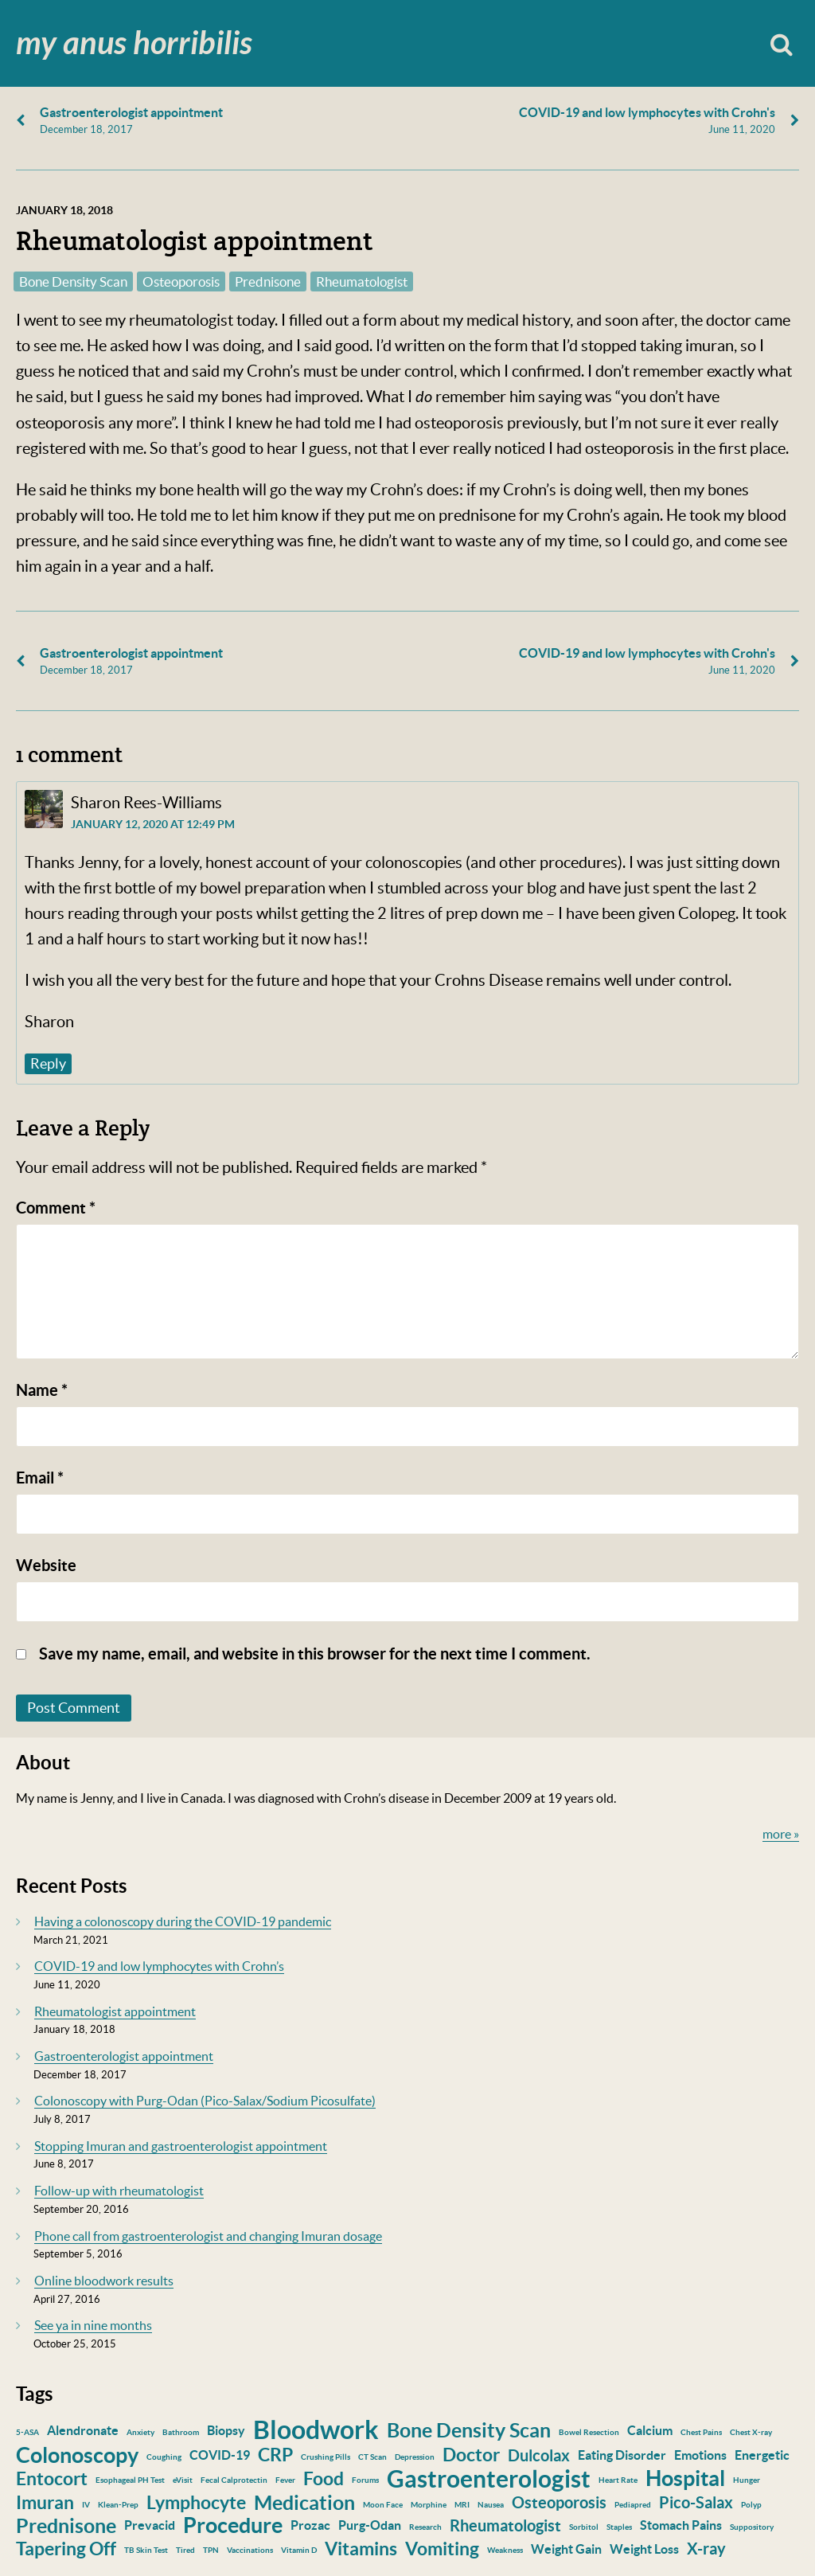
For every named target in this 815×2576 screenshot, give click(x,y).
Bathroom (180, 2432)
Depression (415, 2457)
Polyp (751, 2504)
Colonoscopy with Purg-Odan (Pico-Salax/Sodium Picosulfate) (205, 2100)
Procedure (233, 2525)
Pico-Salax (696, 2502)
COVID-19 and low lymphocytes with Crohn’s (159, 1966)
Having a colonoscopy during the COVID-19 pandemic (182, 1921)
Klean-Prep (118, 2504)
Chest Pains (701, 2432)
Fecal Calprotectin (234, 2480)
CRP (275, 2454)
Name (42, 1390)
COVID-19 (219, 2455)
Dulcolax (539, 2455)
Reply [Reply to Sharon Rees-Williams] (48, 1063)
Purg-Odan (369, 2525)
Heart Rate (618, 2480)
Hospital (685, 2478)
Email (40, 1477)
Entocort (52, 2478)
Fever (285, 2480)
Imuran (45, 2502)
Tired (185, 2550)
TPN (211, 2550)
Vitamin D (299, 2550)
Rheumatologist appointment (115, 2011)
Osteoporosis (181, 281)
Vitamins (361, 2548)
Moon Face (383, 2504)
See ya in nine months (93, 2325)
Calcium (650, 2430)
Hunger (746, 2480)
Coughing (163, 2457)
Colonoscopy (77, 2455)
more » (780, 1834)
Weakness (505, 2550)
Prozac (310, 2525)
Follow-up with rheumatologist (119, 2190)
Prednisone (268, 281)
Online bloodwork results (104, 2280)
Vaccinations (250, 2550)
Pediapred (632, 2504)
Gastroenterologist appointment (123, 2056)
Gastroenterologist (489, 2478)
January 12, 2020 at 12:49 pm (153, 824)
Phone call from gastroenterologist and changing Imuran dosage (208, 2236)
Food (323, 2478)
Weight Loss (644, 2549)
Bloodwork (316, 2429)
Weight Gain (566, 2549)
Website (46, 1565)
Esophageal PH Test (130, 2480)
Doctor (471, 2454)
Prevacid (149, 2525)
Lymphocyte (196, 2502)
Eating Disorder (622, 2455)
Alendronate (83, 2430)
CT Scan (372, 2457)
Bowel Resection (589, 2432)
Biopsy (226, 2430)
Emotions (700, 2455)
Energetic (762, 2455)
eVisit (183, 2480)
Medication (304, 2503)
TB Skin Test (146, 2550)
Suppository (752, 2527)
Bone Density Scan (73, 281)
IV (86, 2504)
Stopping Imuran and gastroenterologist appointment (180, 2146)
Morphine (428, 2504)
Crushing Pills (325, 2457)
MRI (462, 2504)
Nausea (491, 2504)
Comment (56, 1207)
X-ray (706, 2548)
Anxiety (140, 2432)
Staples (619, 2527)
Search (781, 43)
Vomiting (442, 2548)
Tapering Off (66, 2548)
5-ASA (27, 2432)
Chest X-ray (751, 2432)
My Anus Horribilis (134, 44)
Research (425, 2527)
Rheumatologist (362, 281)
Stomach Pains (681, 2525)
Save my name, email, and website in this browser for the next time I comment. (315, 1653)
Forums (365, 2480)
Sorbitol (584, 2527)
